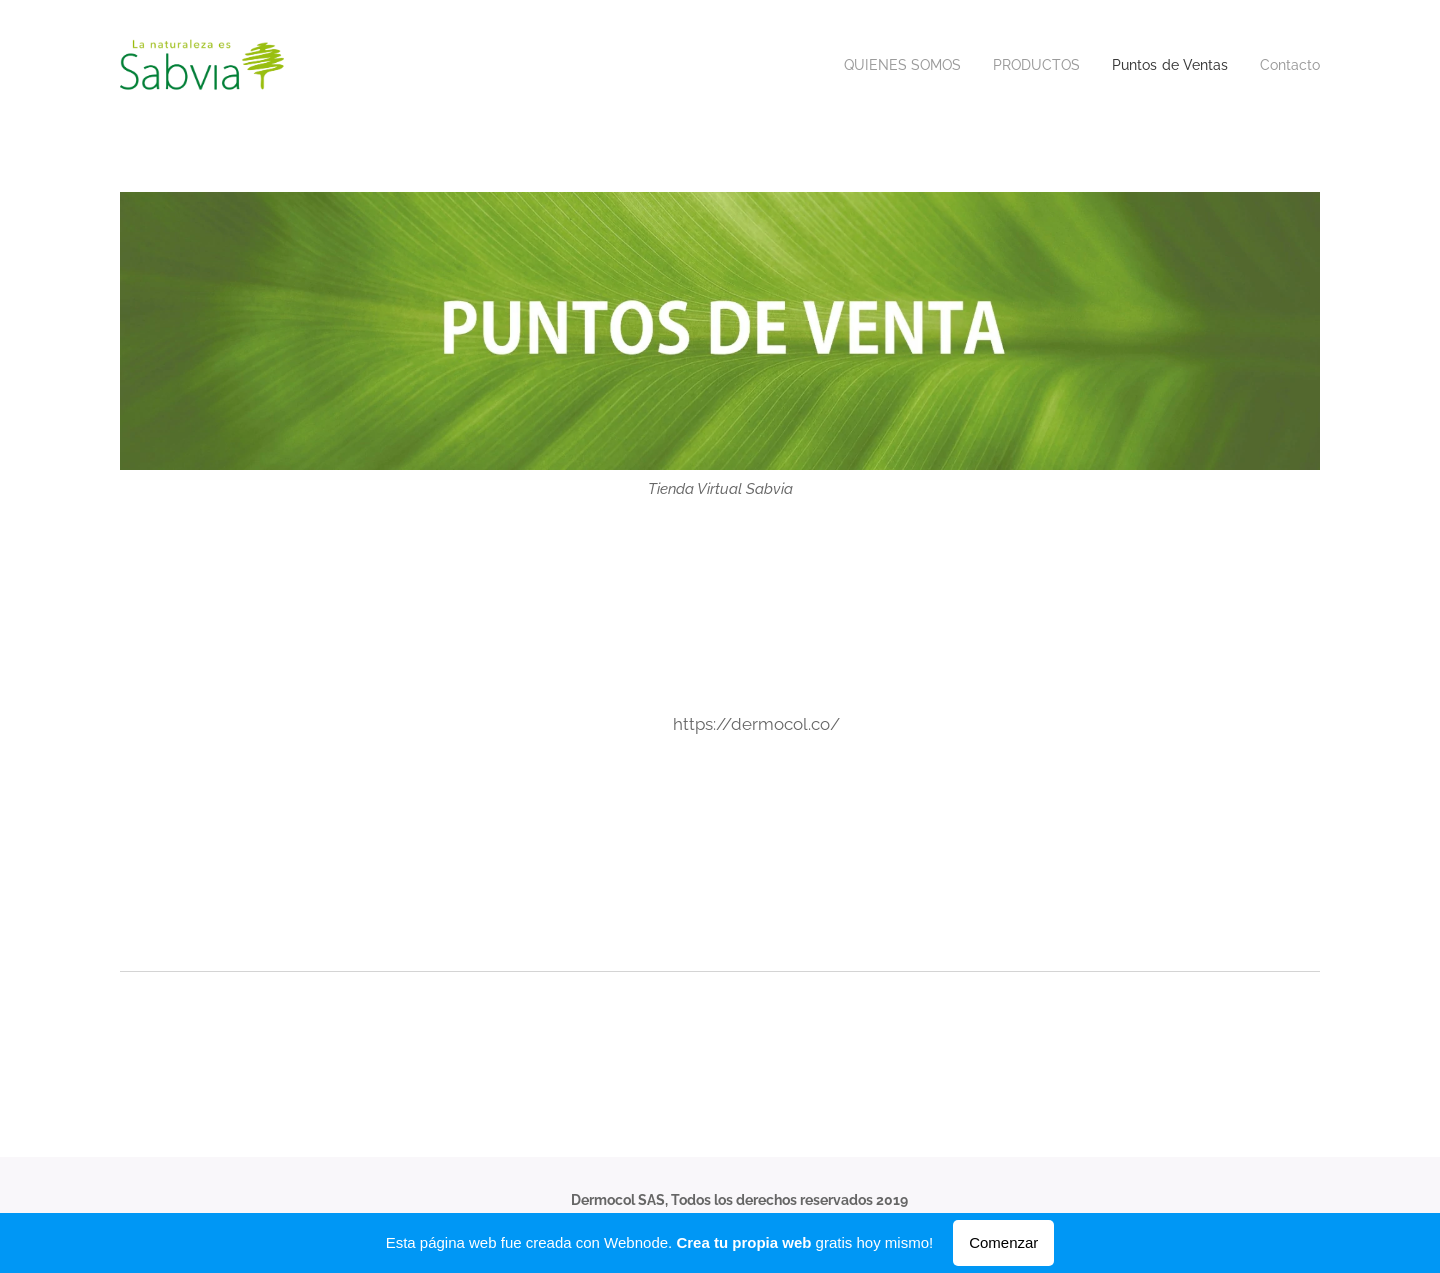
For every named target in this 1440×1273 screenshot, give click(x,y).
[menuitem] (883, 65)
